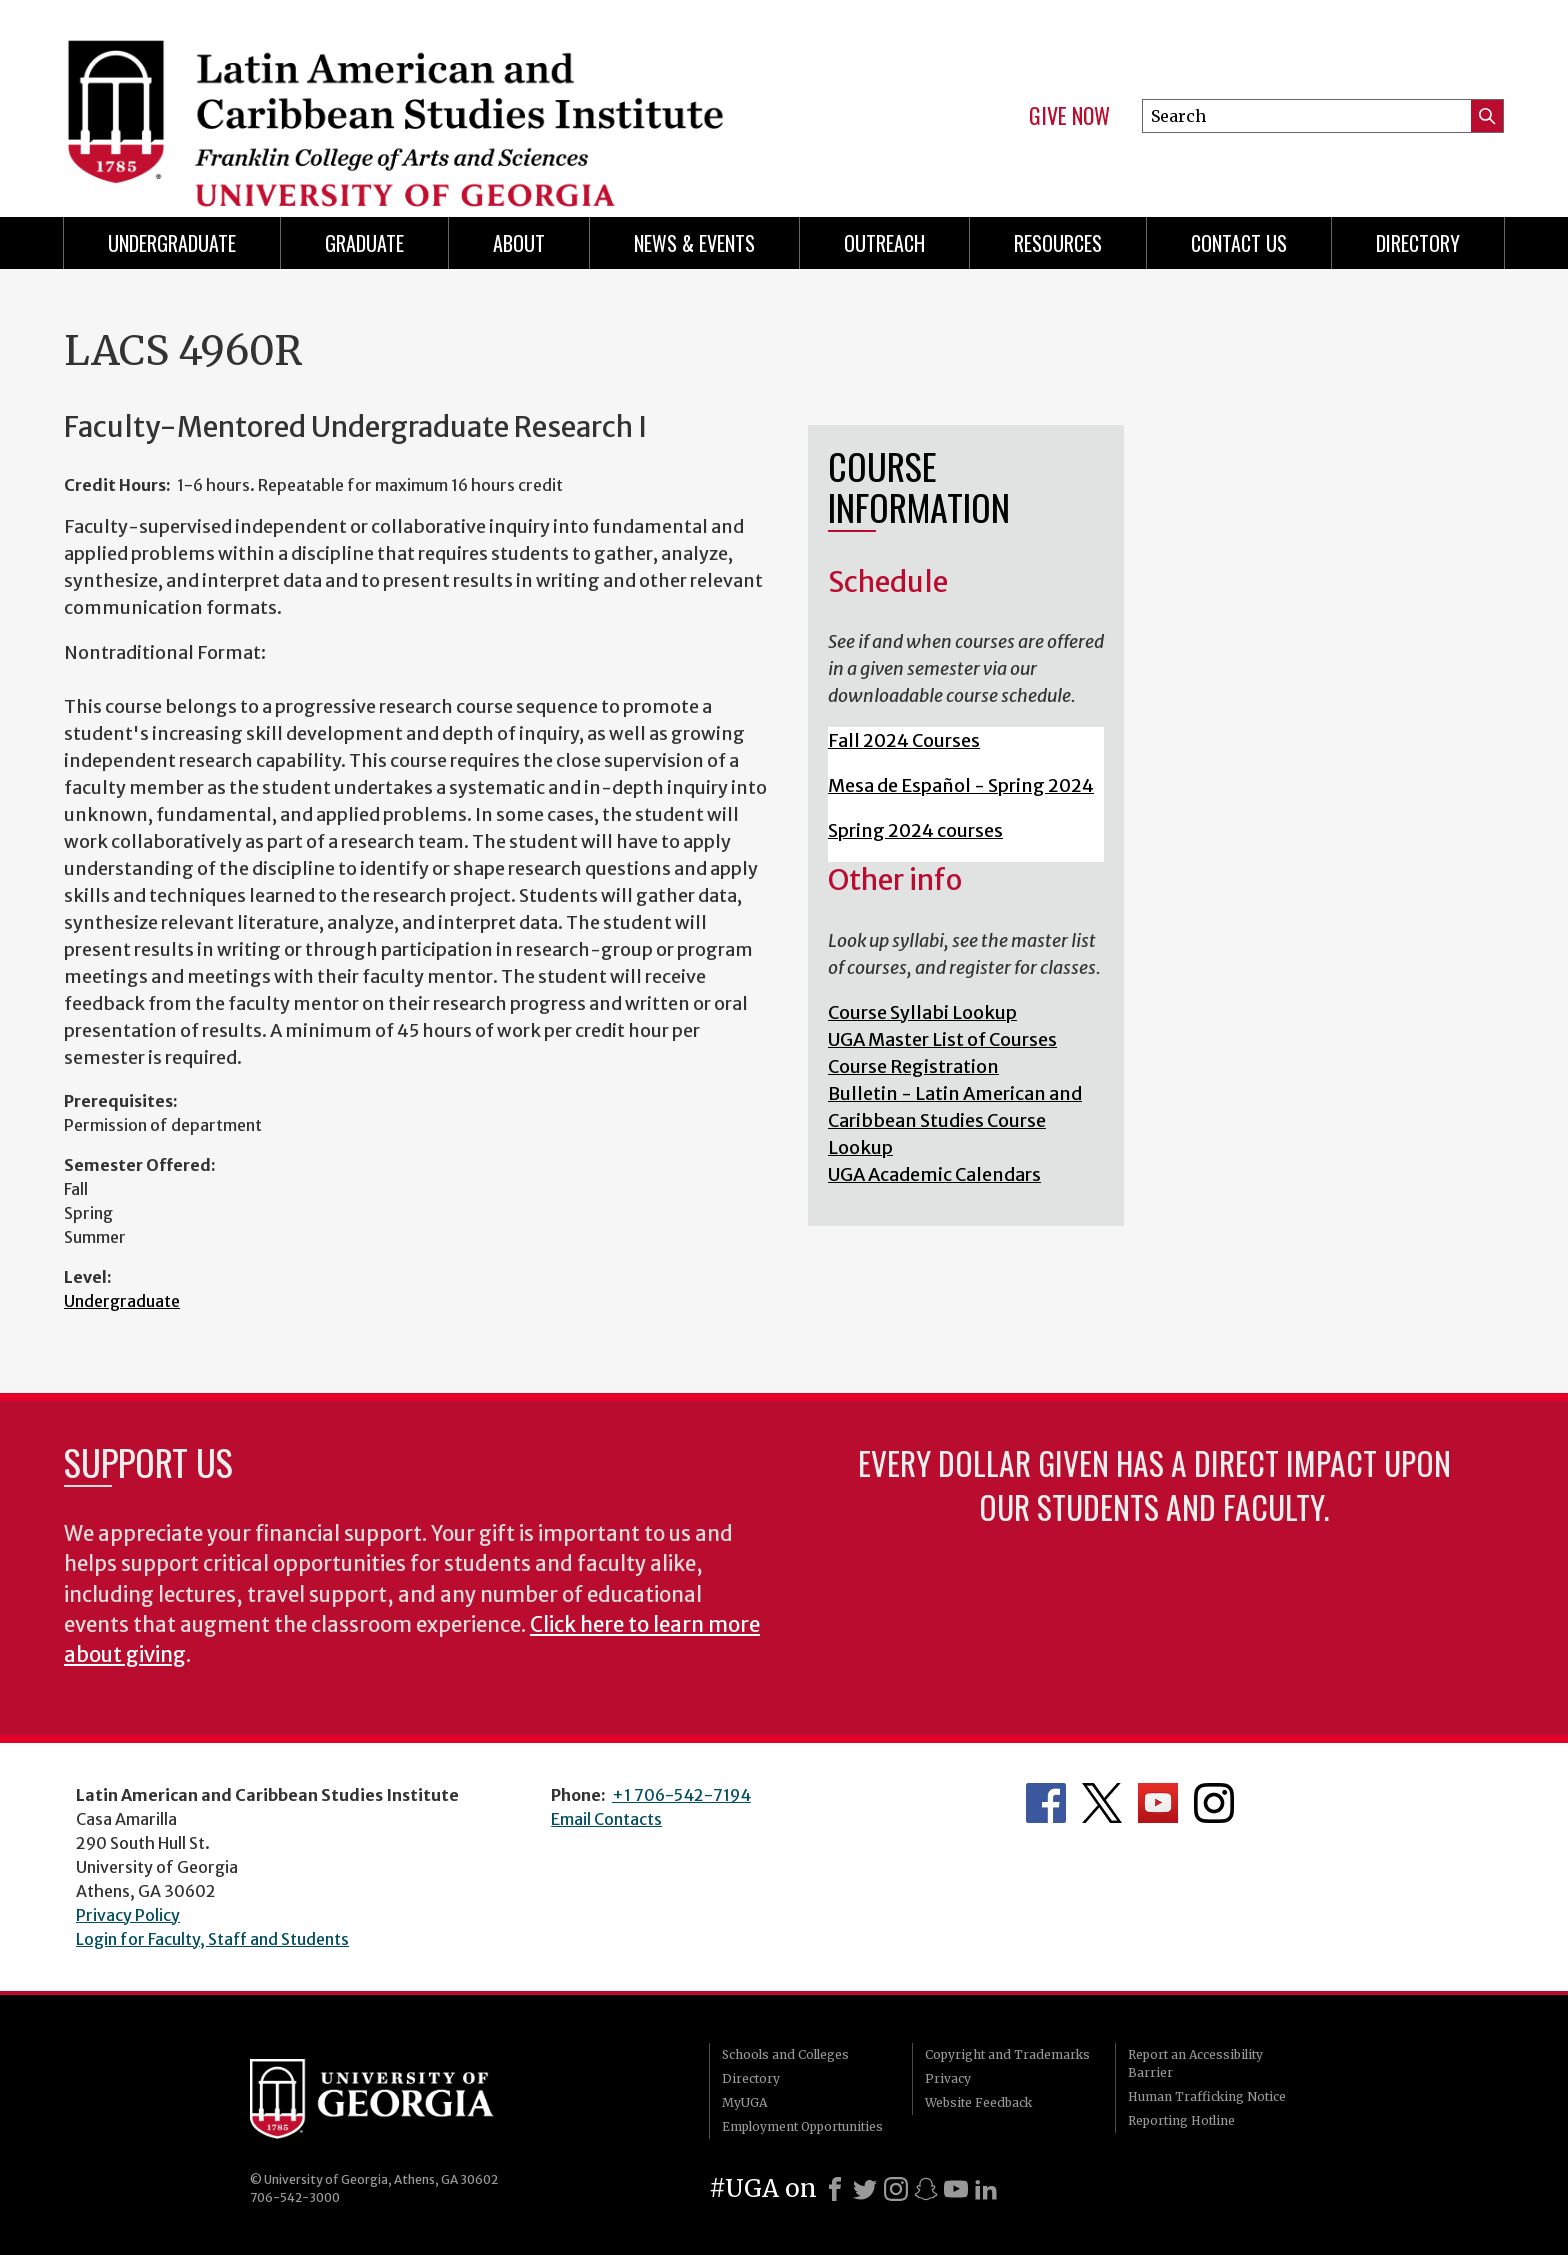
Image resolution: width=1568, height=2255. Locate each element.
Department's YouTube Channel (1158, 1803)
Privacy (948, 2078)
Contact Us (1239, 243)
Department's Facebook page (1046, 1803)
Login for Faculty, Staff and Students (212, 1939)
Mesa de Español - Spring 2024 (961, 785)
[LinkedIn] (986, 2189)
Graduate (364, 243)
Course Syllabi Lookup (922, 1012)
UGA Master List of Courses (942, 1039)
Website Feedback (978, 2102)
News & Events (694, 243)
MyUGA (744, 2102)
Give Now (1069, 116)
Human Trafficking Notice (1207, 2096)
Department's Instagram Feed (1214, 1803)
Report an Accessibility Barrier (1195, 2063)
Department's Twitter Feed (1102, 1803)
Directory (1418, 243)
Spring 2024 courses (915, 830)
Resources (1058, 243)
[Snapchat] (926, 2189)
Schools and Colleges (785, 2054)
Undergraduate (172, 243)
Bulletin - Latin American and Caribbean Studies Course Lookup (955, 1120)
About (519, 243)
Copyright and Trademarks (1007, 2054)
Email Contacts (606, 1819)
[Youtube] (956, 2189)
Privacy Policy (128, 1915)
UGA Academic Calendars (934, 1174)
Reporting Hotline (1181, 2120)
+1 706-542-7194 (681, 1795)
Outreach (884, 243)
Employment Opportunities (802, 2126)
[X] (865, 2189)
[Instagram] (896, 2189)
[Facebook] (835, 2189)
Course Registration (913, 1066)
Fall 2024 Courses (904, 740)
